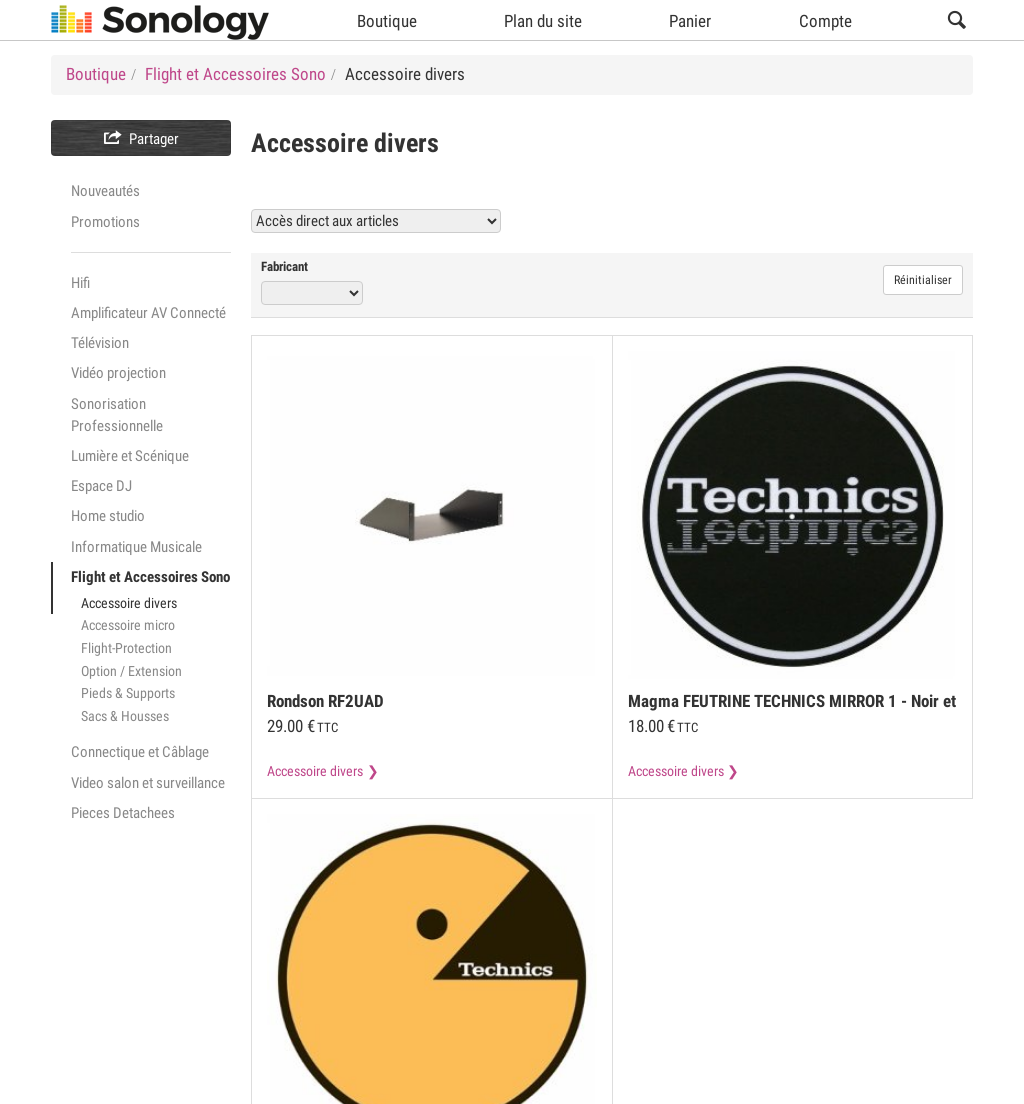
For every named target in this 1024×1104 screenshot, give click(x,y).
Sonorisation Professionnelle (117, 415)
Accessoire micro (128, 625)
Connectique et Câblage (140, 752)
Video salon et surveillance (148, 783)
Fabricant (284, 266)
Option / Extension (131, 671)
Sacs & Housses (125, 716)
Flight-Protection (126, 648)
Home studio (108, 516)
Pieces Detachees (123, 813)
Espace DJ (101, 486)
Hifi (80, 283)
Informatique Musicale (136, 547)
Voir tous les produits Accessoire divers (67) (805, 220)
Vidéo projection (118, 373)
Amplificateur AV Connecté (148, 313)
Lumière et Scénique (130, 456)
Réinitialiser (923, 280)
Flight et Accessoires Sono (150, 577)
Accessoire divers (129, 603)
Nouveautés (105, 191)
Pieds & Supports (128, 693)
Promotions (105, 222)
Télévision (100, 343)
